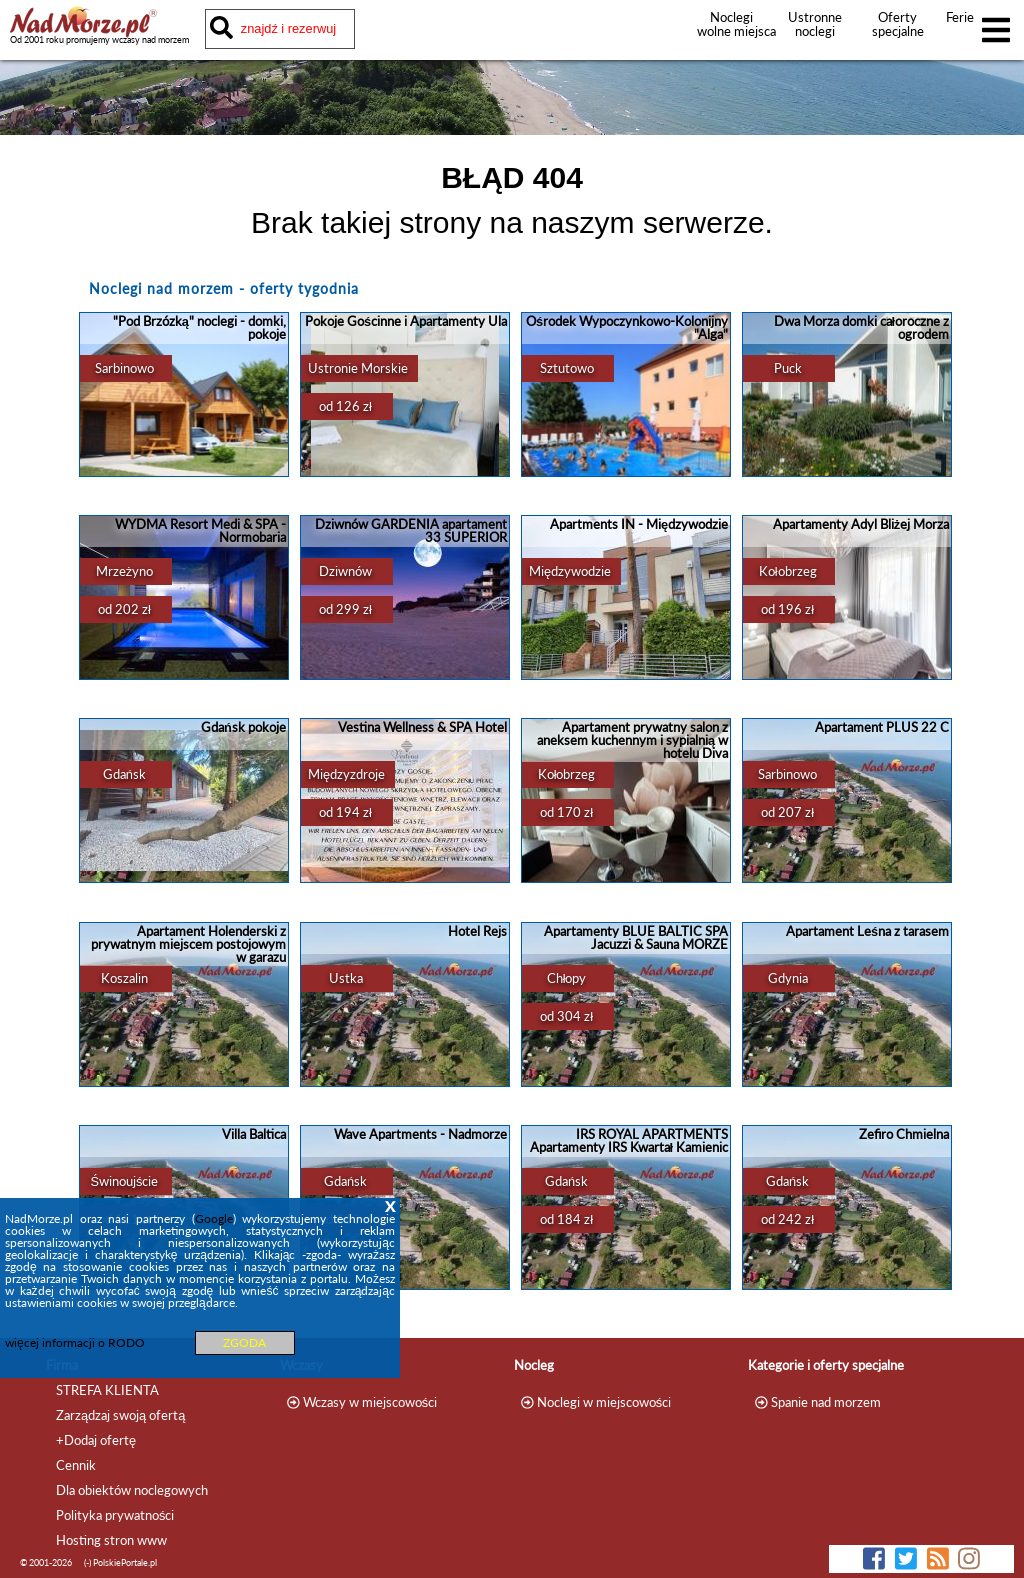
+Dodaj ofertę (96, 1440)
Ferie (960, 17)
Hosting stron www (111, 1540)
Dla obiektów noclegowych (132, 1490)
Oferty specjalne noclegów (898, 31)
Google (214, 1218)
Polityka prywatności (115, 1515)
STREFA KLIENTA (107, 1390)
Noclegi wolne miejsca (731, 24)
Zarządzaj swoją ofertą (120, 1415)
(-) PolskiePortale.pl (120, 1562)
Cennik (76, 1465)
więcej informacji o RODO (75, 1342)
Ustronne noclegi (815, 24)
